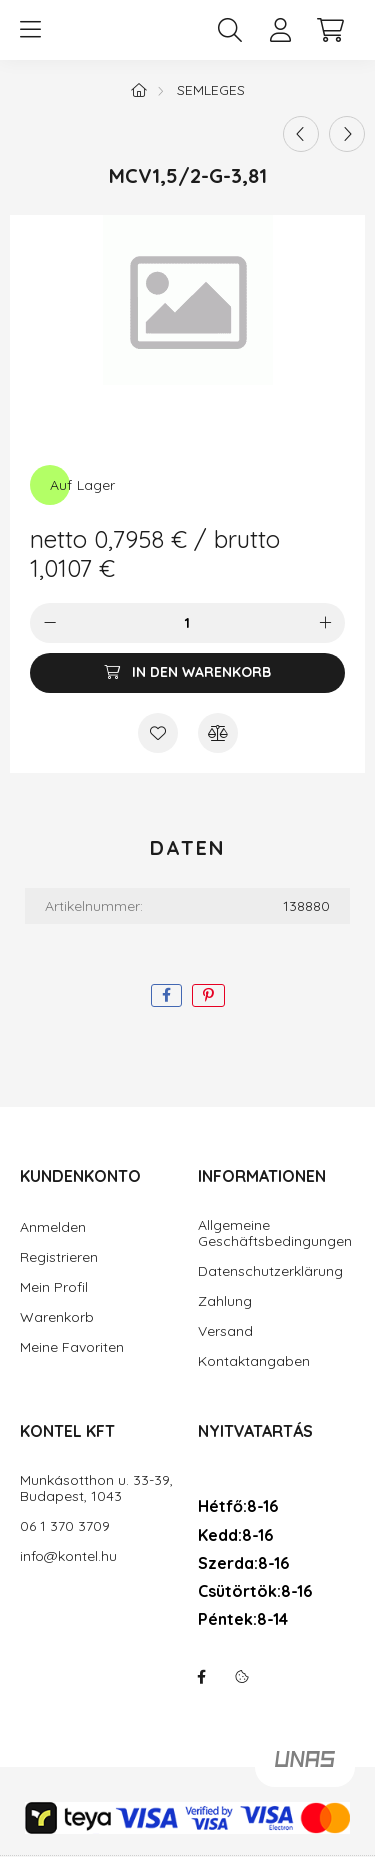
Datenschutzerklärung (270, 1271)
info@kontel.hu (68, 1556)
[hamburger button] (30, 30)
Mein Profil (54, 1287)
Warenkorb (57, 1317)
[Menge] (187, 623)
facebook (202, 1677)
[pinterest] (208, 995)
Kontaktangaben (254, 1361)
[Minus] (50, 623)
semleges (211, 90)
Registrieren (59, 1257)
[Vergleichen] (218, 733)
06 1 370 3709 (65, 1526)
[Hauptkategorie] (139, 90)
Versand (225, 1331)
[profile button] (280, 30)
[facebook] (166, 995)
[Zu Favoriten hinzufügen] (158, 733)
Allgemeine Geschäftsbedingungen (275, 1234)
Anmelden (53, 1227)
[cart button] (330, 30)
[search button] (230, 30)
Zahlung (225, 1301)
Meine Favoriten (72, 1347)
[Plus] (325, 623)
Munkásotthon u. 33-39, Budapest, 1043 (96, 1489)
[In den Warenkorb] (187, 673)
